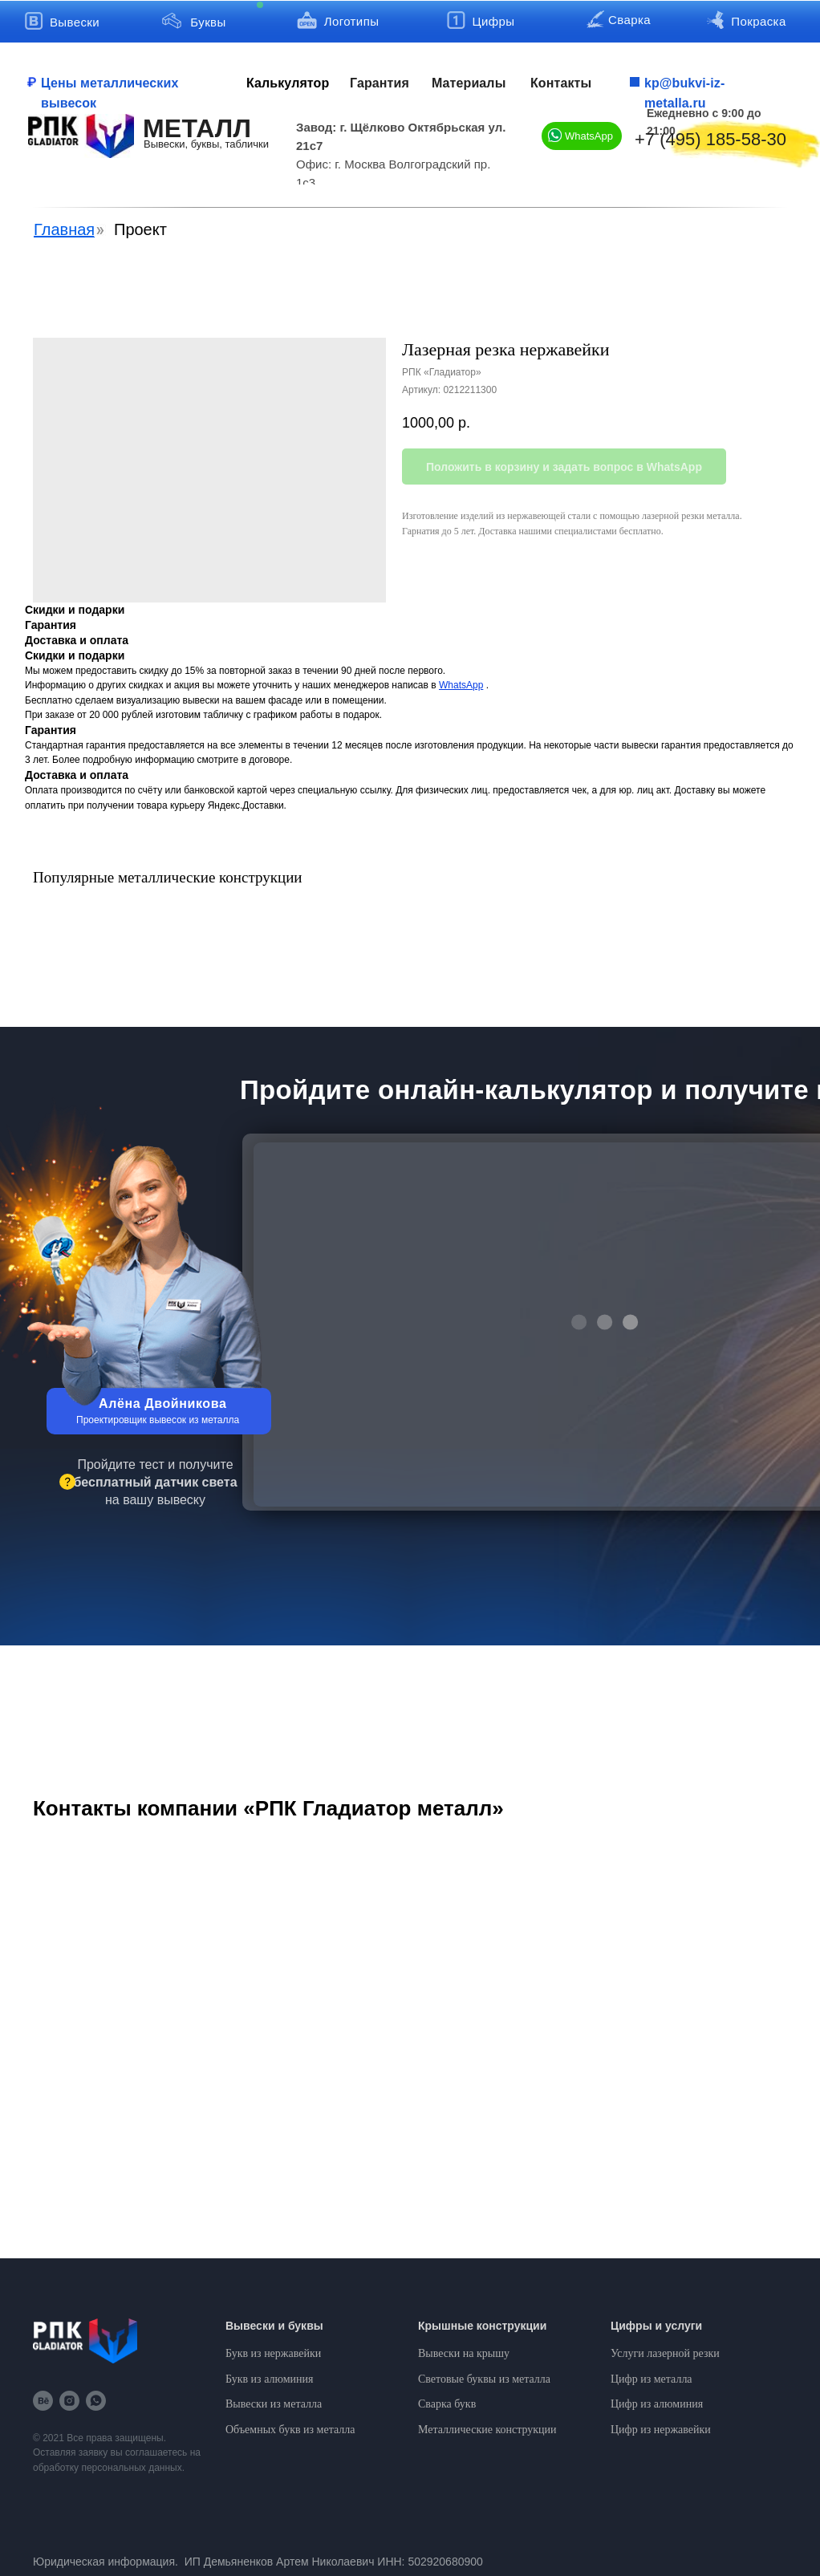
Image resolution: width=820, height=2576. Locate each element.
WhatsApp (589, 136)
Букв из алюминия (269, 2379)
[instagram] (69, 2401)
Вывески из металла (273, 2404)
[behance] (43, 2401)
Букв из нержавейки (273, 2353)
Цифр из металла (651, 2379)
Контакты (560, 83)
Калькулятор (287, 83)
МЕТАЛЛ (197, 128)
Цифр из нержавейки (661, 2430)
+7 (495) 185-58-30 (710, 139)
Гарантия (379, 83)
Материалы (468, 83)
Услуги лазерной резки (665, 2353)
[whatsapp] (96, 2401)
